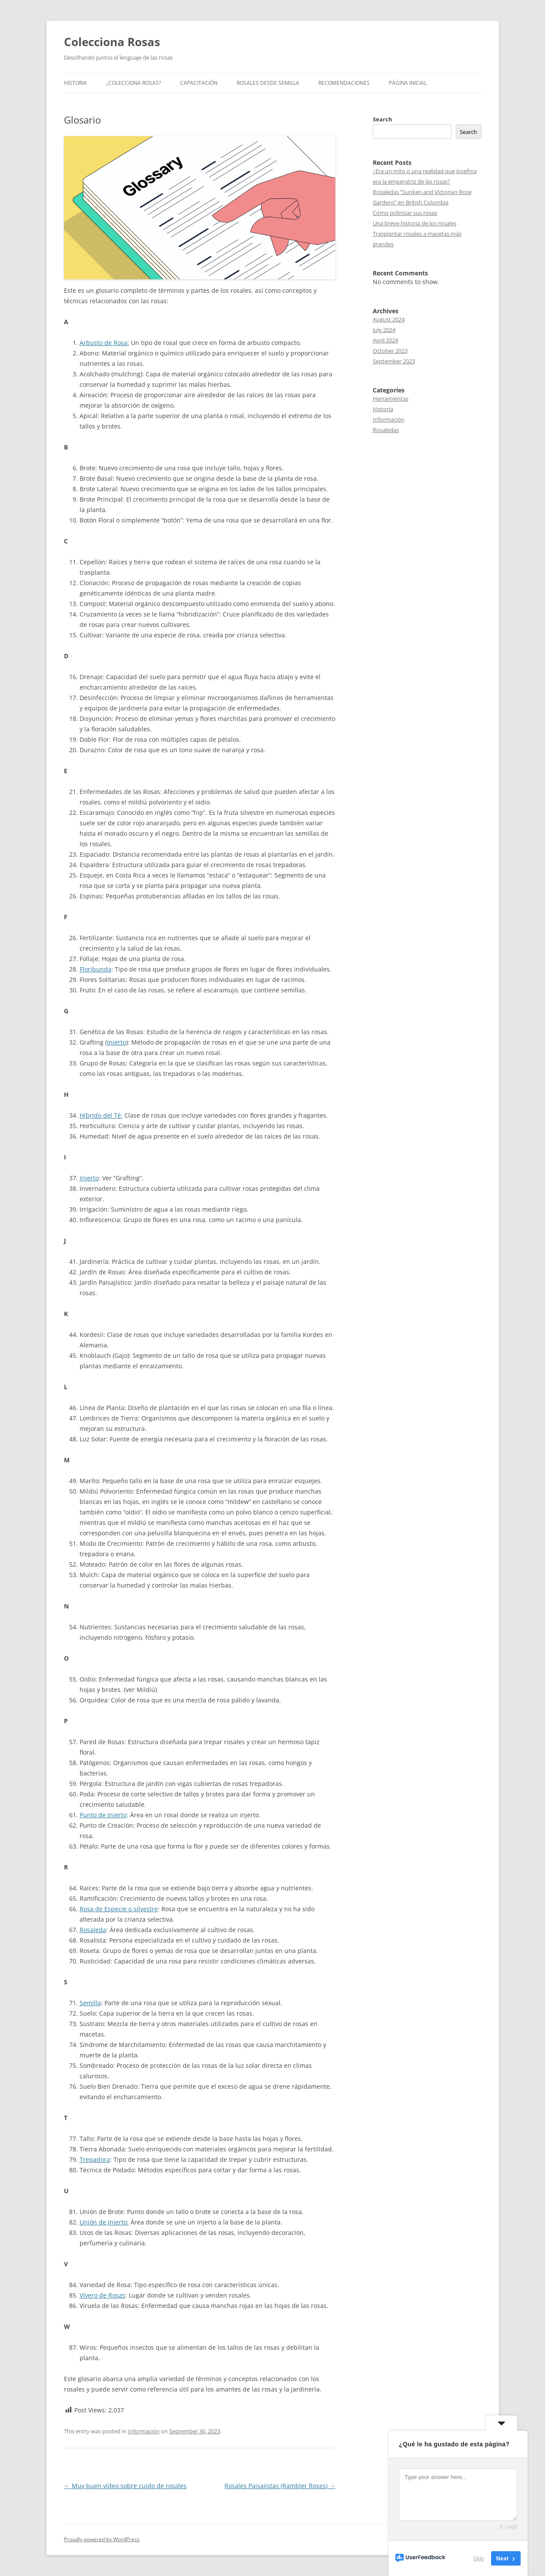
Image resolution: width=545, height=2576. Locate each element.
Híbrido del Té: (101, 1115)
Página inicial (408, 83)
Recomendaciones (344, 83)
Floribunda (95, 969)
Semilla (90, 2003)
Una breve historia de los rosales (414, 223)
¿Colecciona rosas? (133, 83)
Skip (478, 2558)
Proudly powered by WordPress (102, 2539)
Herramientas (390, 398)
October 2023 (390, 351)
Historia (75, 83)
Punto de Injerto (103, 1815)
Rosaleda (93, 1930)
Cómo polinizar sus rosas (405, 213)
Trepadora (95, 2159)
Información (144, 2431)
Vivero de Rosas (102, 2295)
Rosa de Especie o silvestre (119, 1909)
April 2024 (385, 340)
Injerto (116, 1042)
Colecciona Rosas (112, 42)
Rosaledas (386, 430)
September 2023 (394, 361)
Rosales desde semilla (268, 83)
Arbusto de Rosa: (104, 342)
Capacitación (198, 83)
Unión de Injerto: (104, 2222)
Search (382, 119)
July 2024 (384, 330)
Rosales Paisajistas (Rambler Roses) (279, 2486)
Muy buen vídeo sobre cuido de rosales (125, 2486)
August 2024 (389, 319)
